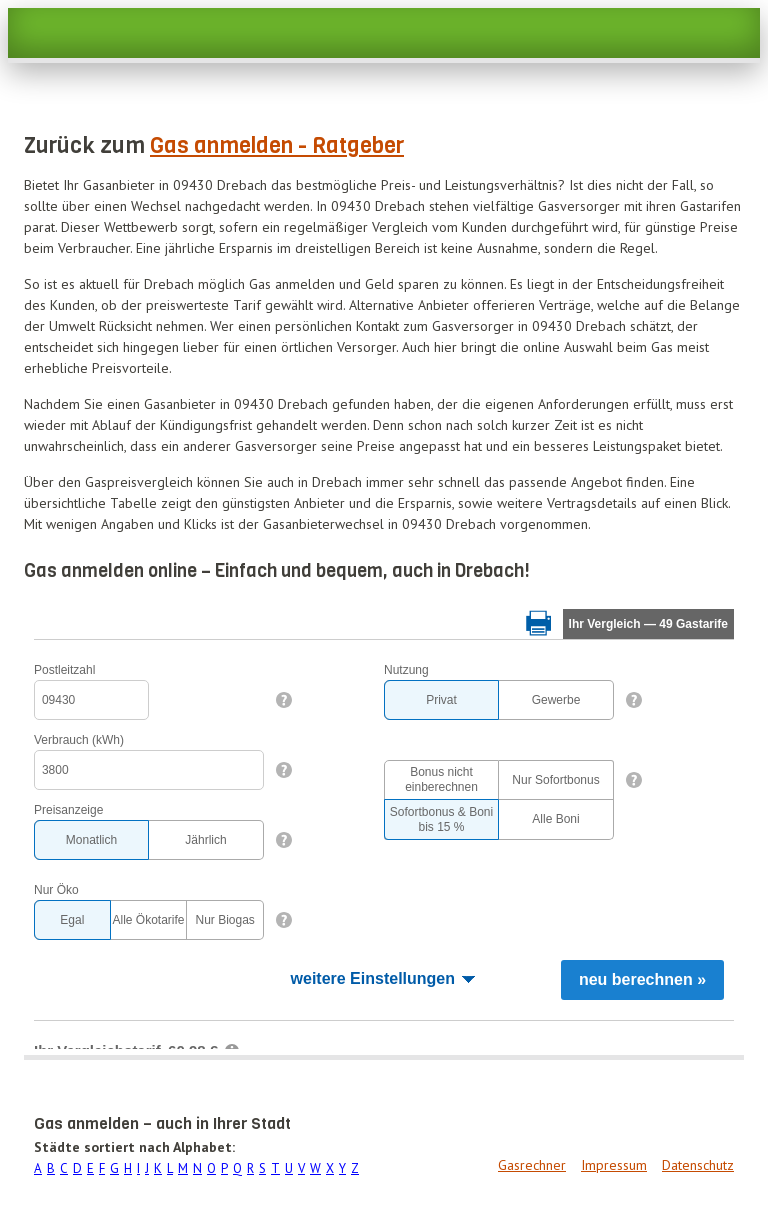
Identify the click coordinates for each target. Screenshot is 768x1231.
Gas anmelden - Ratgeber (277, 145)
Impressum (614, 1165)
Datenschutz (698, 1165)
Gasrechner (532, 1165)
